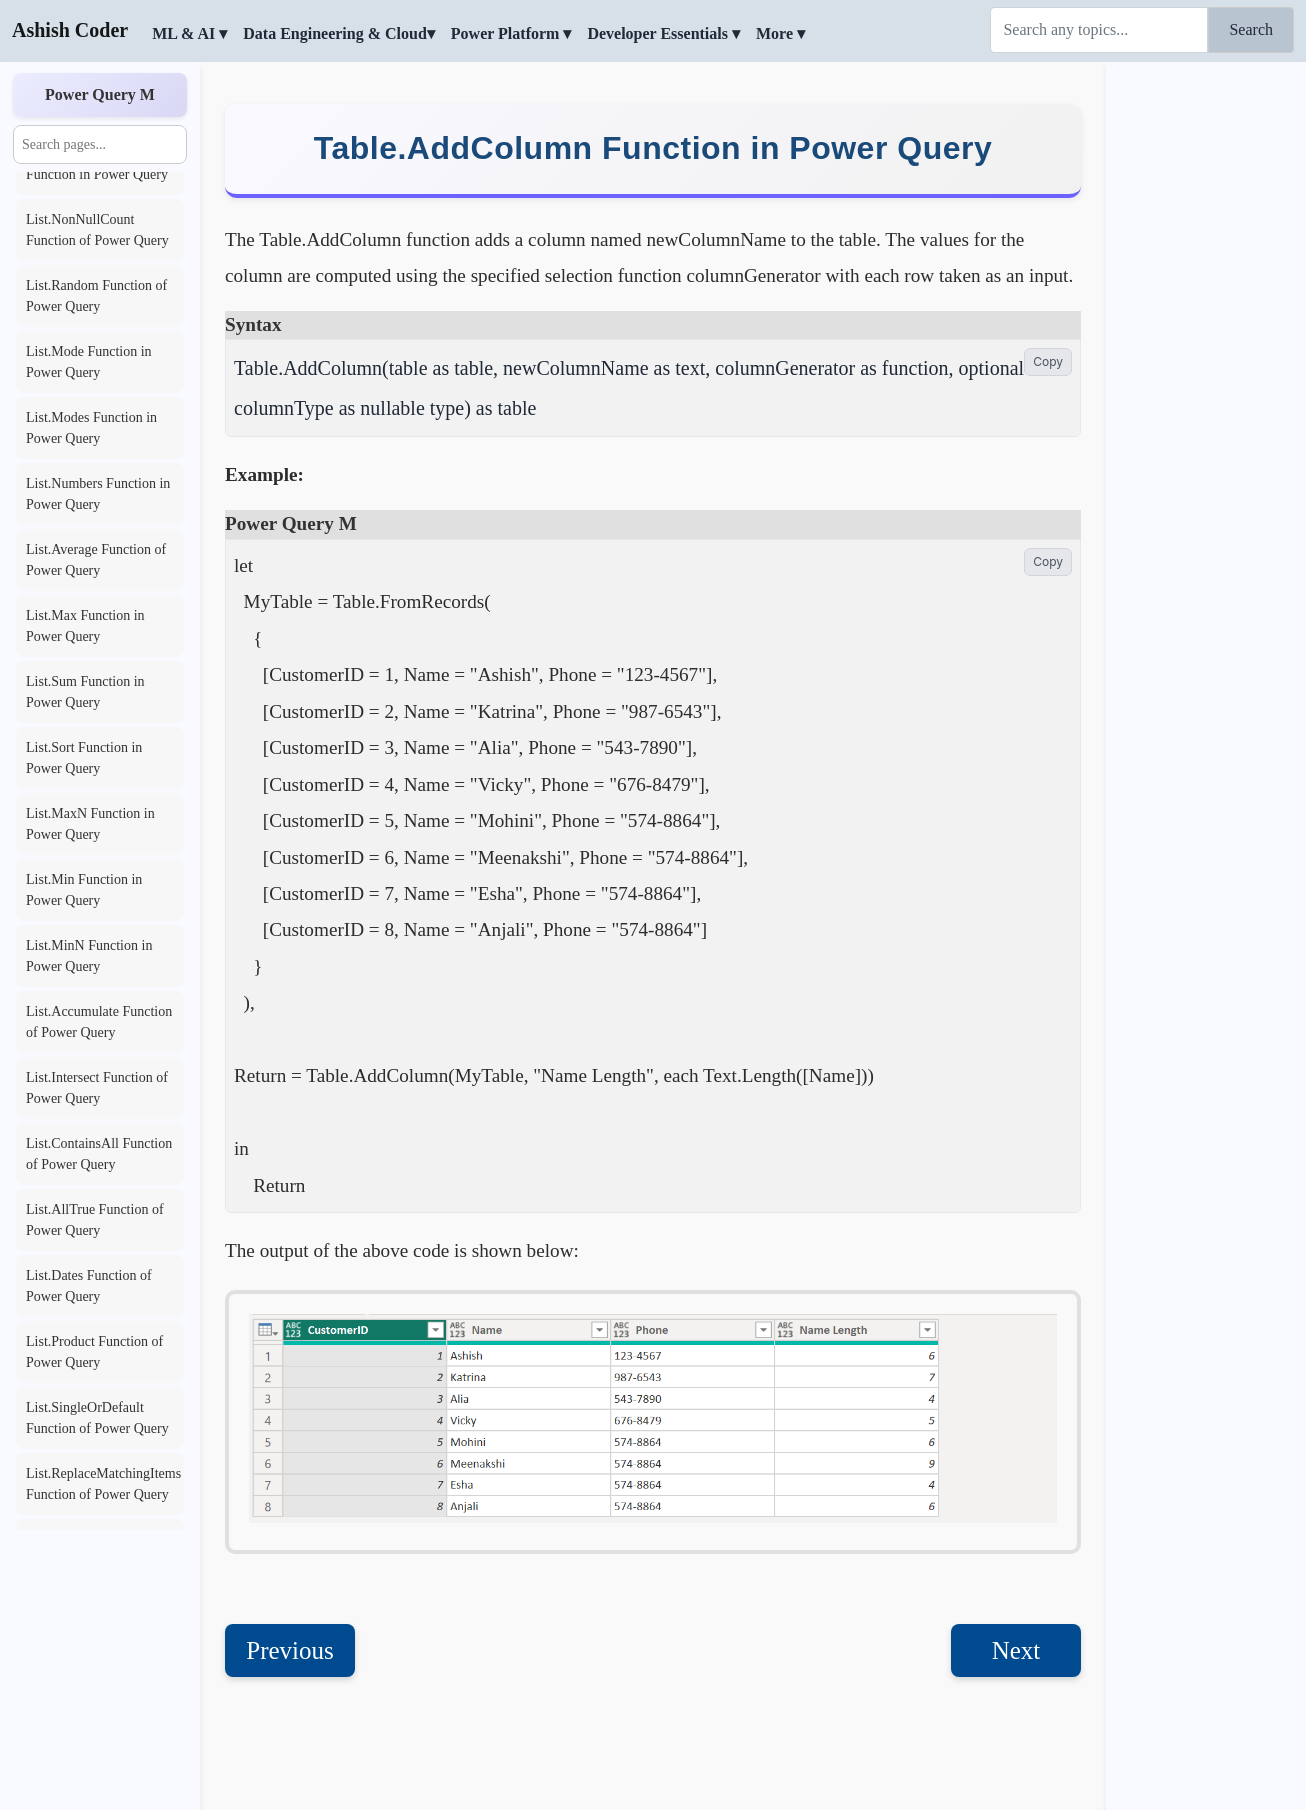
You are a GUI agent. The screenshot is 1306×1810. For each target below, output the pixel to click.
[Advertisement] (1206, 365)
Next (1016, 1650)
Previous (290, 1650)
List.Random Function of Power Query (96, 296)
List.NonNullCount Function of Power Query (97, 230)
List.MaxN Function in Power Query (90, 824)
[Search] (1099, 30)
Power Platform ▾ (511, 33)
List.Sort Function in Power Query (84, 758)
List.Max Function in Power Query (85, 626)
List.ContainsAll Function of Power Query (99, 1154)
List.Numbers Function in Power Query (98, 494)
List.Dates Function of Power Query (89, 1286)
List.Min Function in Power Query (84, 890)
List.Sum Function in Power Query (85, 692)
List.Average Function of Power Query (96, 560)
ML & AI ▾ (189, 33)
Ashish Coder (70, 30)
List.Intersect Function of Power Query (97, 1088)
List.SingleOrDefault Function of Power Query (97, 1418)
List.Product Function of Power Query (94, 1352)
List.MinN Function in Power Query (89, 956)
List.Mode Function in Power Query (89, 362)
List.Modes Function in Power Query (91, 428)
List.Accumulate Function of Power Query (99, 1022)
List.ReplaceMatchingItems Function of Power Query (103, 1484)
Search (1251, 29)
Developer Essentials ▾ (663, 33)
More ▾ (780, 33)
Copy (1048, 361)
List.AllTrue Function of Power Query (95, 1220)
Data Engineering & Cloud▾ (339, 33)
